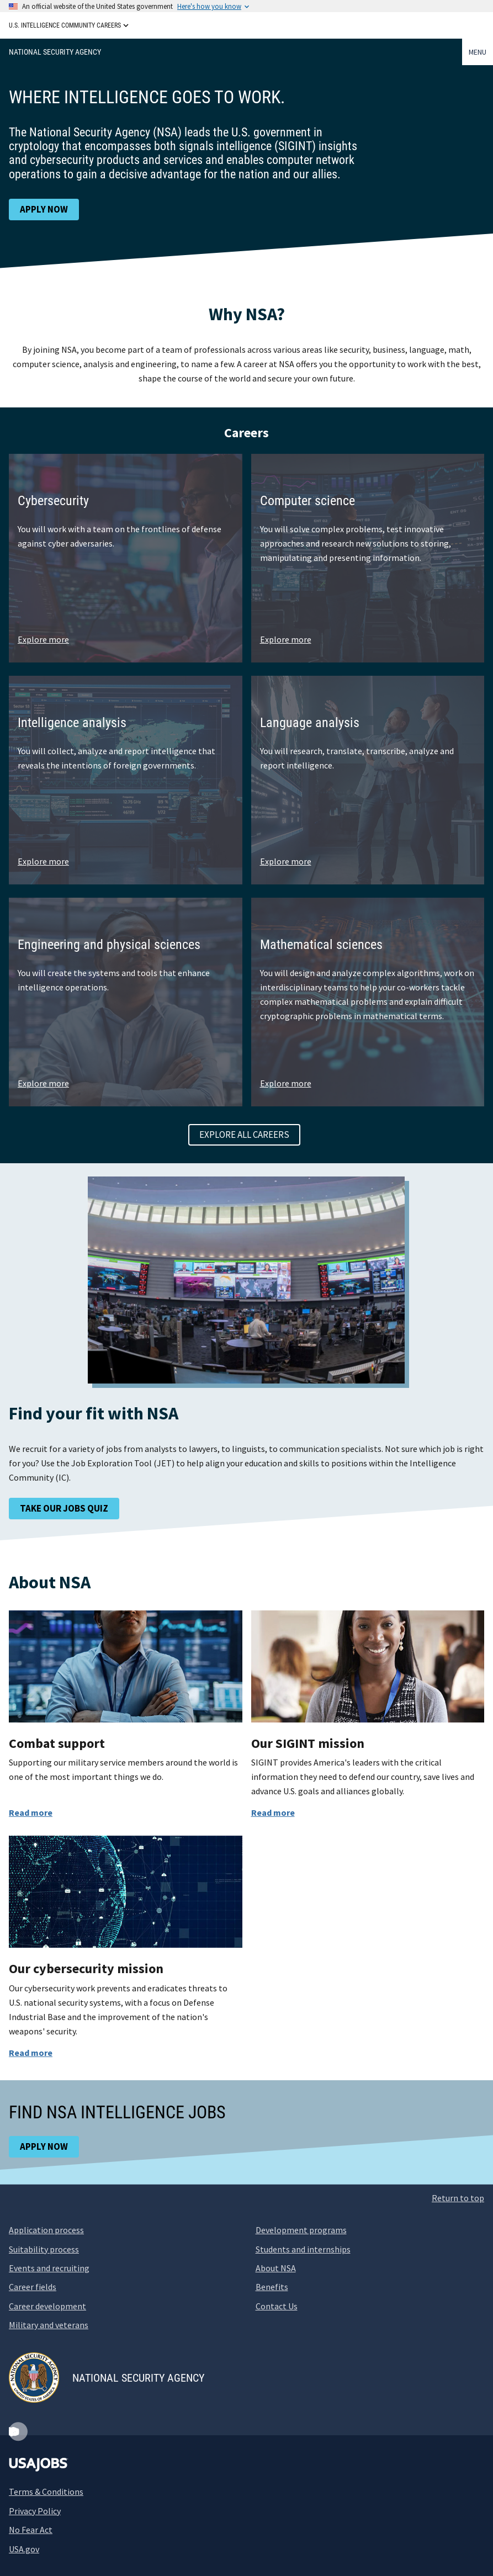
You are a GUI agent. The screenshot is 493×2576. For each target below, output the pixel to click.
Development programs (301, 2229)
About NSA (276, 2267)
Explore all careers (244, 1134)
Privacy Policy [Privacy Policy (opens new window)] (35, 2510)
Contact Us (277, 2306)
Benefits (272, 2286)
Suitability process (44, 2249)
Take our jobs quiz (64, 1508)
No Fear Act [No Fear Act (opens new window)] (30, 2529)
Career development (47, 2306)
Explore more (43, 639)
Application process (46, 2229)
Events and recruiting (49, 2267)
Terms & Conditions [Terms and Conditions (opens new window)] (46, 2491)
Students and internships (303, 2249)
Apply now (44, 209)
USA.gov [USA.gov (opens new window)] (24, 2548)
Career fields (32, 2286)
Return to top (458, 2197)
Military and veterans (48, 2324)
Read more (30, 1812)
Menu (477, 52)
